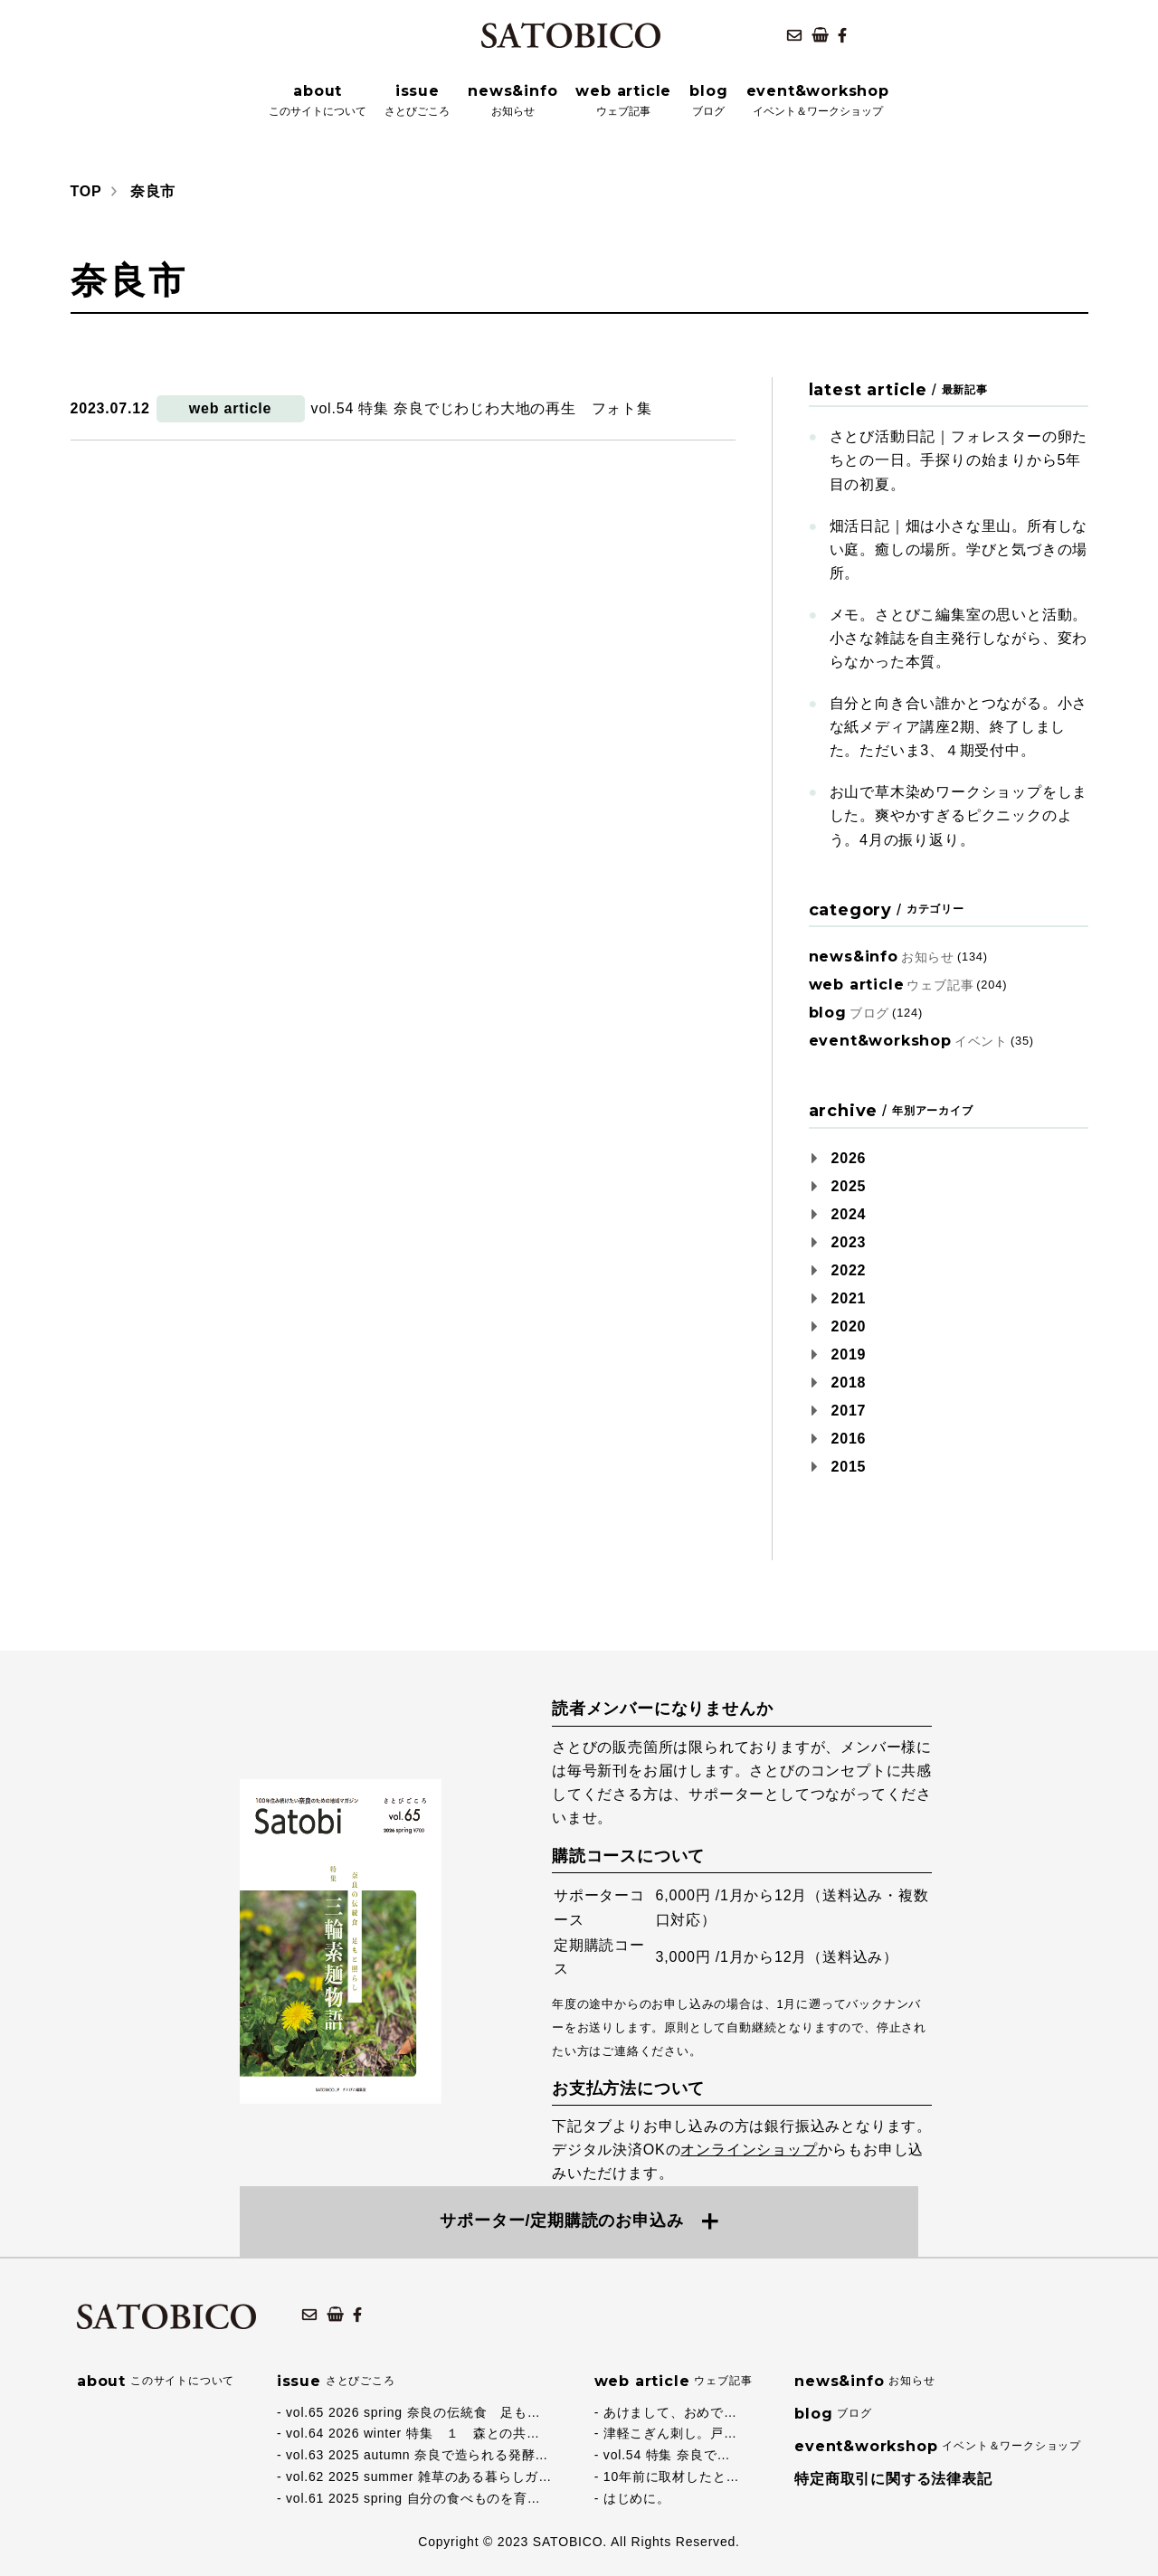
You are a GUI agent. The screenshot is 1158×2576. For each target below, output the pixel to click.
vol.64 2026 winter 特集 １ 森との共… (413, 2433)
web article (230, 408)
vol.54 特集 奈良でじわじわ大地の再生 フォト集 (481, 408)
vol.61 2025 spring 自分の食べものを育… (413, 2498)
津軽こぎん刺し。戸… (670, 2433)
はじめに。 (636, 2498)
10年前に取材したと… (671, 2476)
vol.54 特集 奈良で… (666, 2455)
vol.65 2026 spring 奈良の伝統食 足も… (413, 2412)
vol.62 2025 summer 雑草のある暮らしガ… (419, 2476)
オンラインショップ (748, 2149)
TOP (86, 191)
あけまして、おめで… (670, 2412)
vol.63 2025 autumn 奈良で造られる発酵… (417, 2455)
